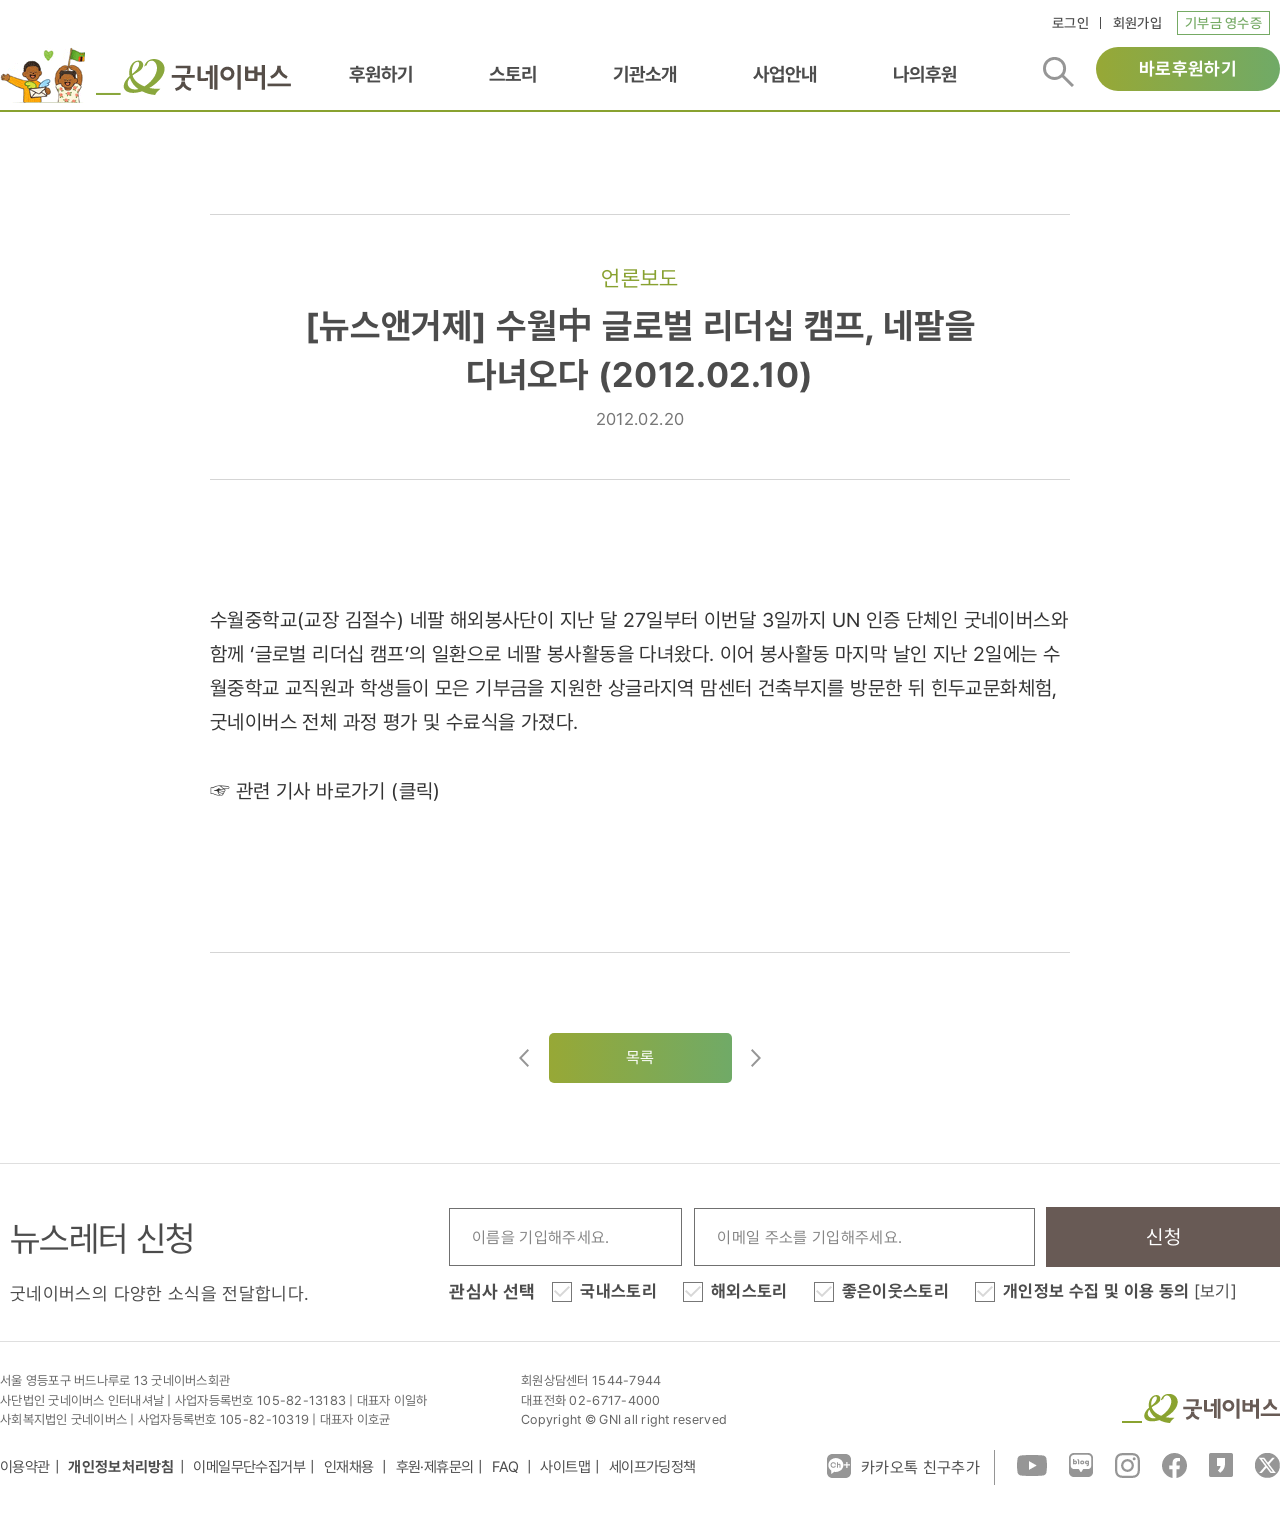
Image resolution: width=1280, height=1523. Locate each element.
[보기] (1215, 1291)
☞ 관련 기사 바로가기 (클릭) (325, 791)
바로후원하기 (1188, 68)
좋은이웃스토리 (895, 1291)
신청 (1163, 1237)
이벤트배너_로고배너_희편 (43, 75)
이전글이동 (524, 1058)
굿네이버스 (1201, 1408)
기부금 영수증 (1223, 23)
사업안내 (785, 74)
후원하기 (381, 74)
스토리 (513, 74)
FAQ (507, 1467)
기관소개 (645, 74)
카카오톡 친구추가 (903, 1466)
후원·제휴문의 (435, 1467)
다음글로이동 (756, 1058)
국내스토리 (618, 1291)
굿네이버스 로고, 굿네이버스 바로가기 (193, 77)
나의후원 (925, 74)
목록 (640, 1057)
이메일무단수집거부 (249, 1467)
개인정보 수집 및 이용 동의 (1120, 1291)
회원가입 (1137, 23)
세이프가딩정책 (652, 1467)
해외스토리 (749, 1291)
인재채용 (350, 1467)
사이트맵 (565, 1467)
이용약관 (25, 1467)
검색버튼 (1058, 72)
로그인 (1070, 23)
